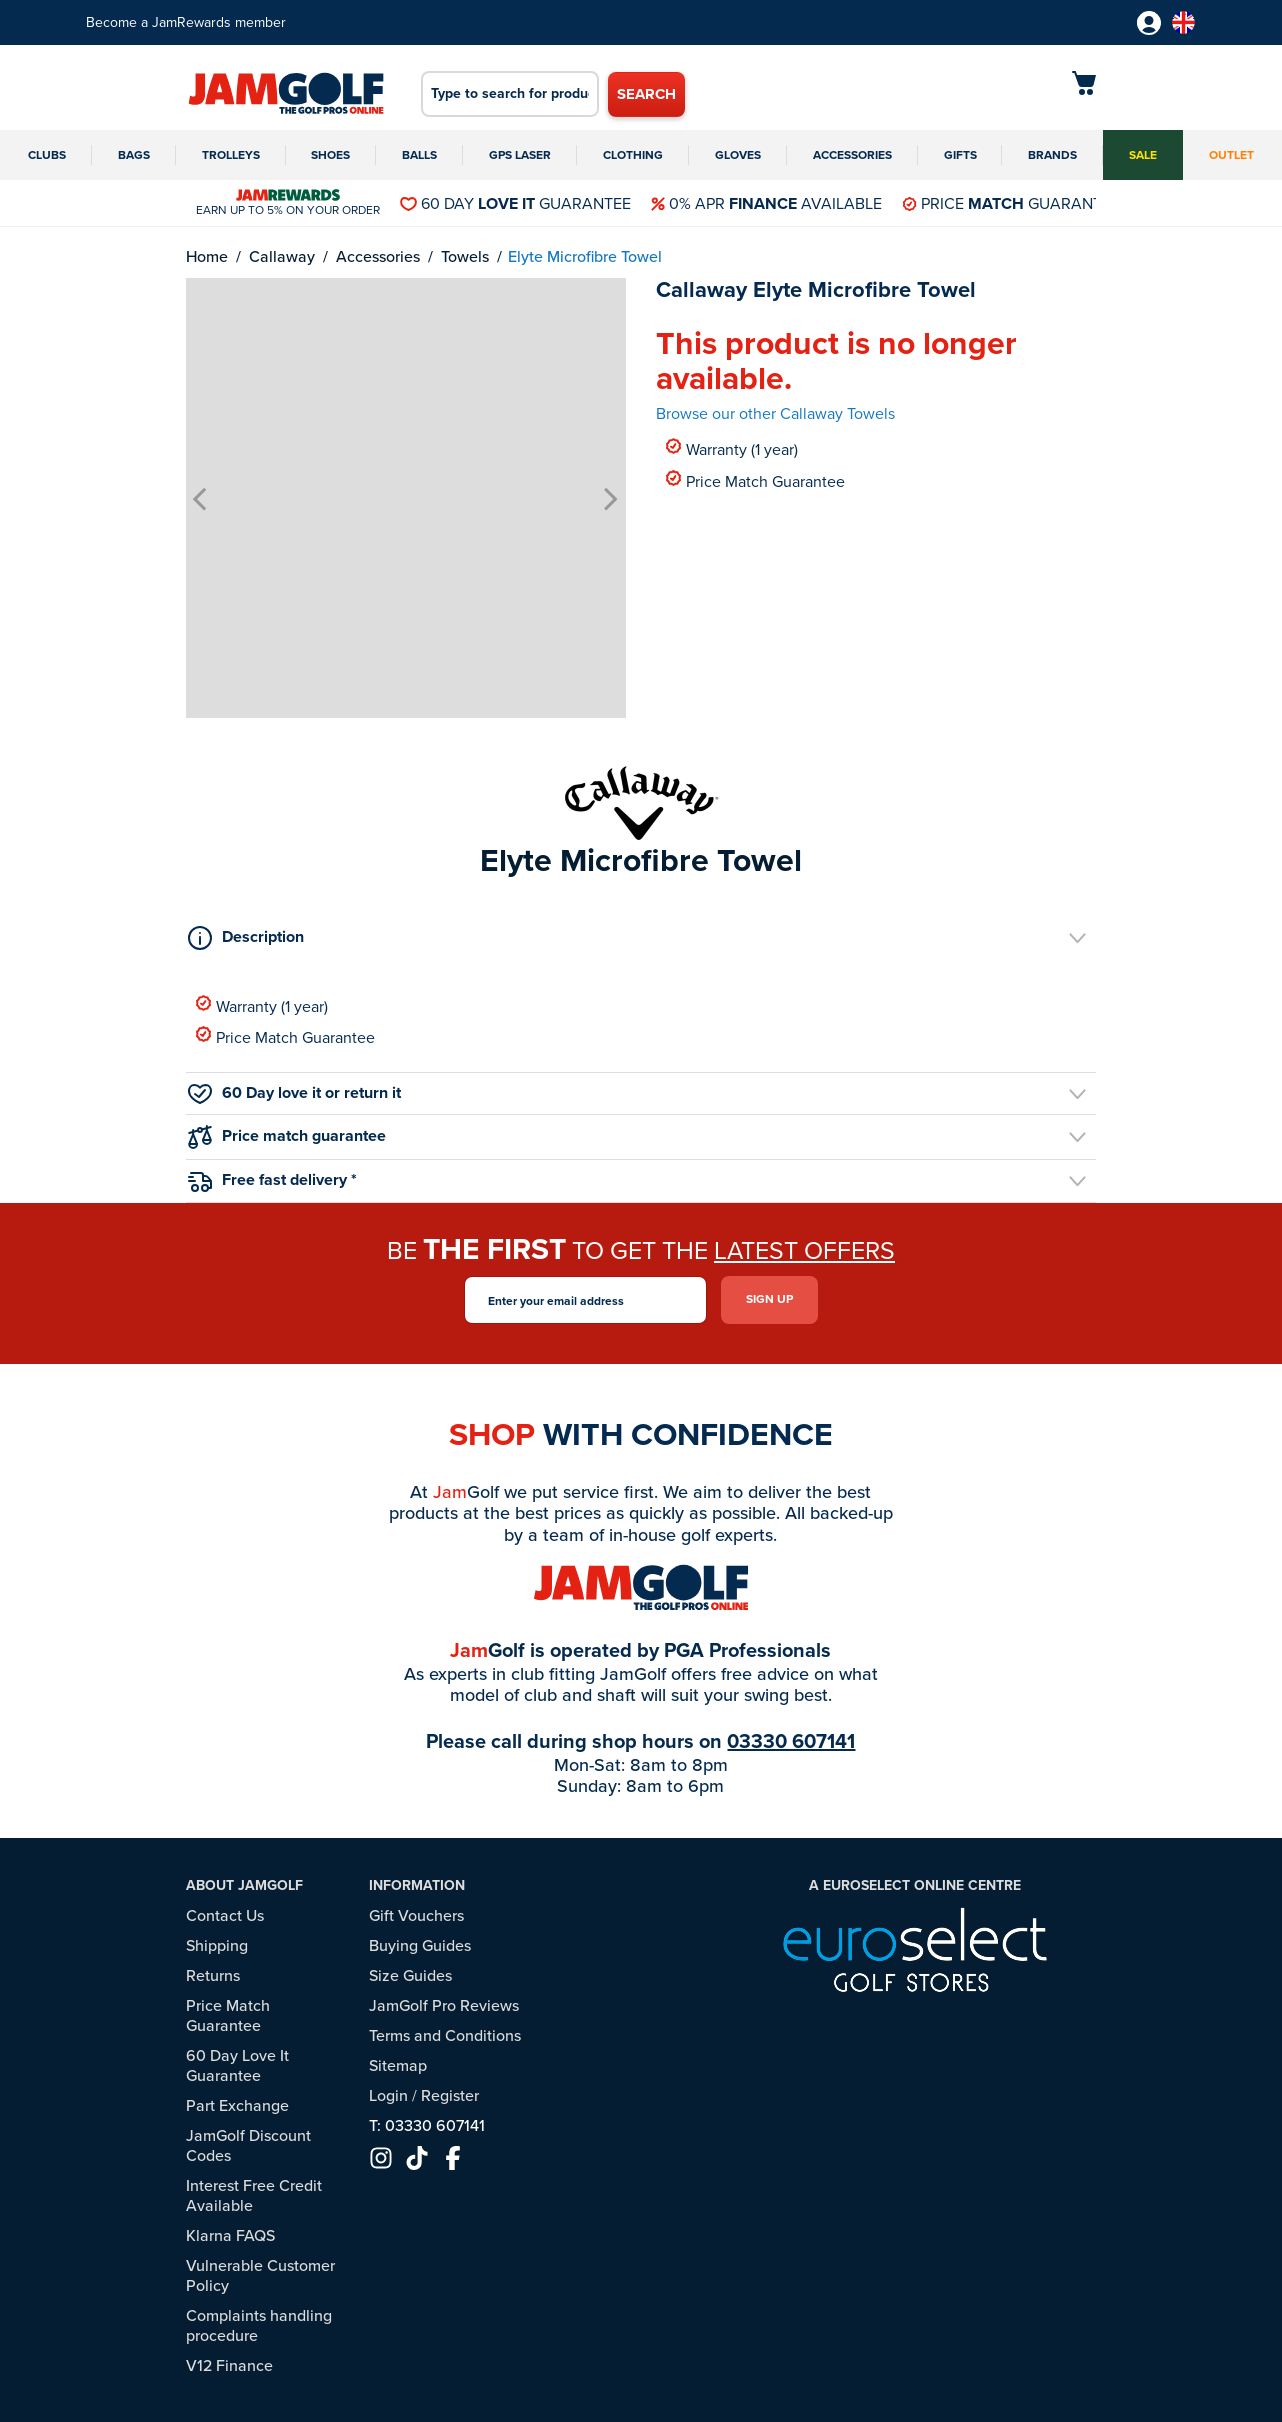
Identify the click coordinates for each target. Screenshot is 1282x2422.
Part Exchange (237, 2105)
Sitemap (398, 2065)
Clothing (633, 155)
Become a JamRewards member (186, 22)
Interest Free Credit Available (254, 2195)
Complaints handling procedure (259, 2325)
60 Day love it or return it (294, 1092)
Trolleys (231, 155)
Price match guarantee (287, 1136)
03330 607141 (791, 1741)
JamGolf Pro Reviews (444, 2005)
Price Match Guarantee (755, 480)
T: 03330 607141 (427, 2125)
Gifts (960, 155)
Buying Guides (420, 1945)
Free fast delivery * (272, 1179)
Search (646, 94)
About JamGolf (244, 1885)
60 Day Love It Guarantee (237, 2065)
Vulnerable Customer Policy (260, 2275)
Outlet (1231, 155)
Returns (213, 1975)
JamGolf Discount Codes (248, 2145)
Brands (1052, 155)
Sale (1143, 155)
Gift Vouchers (416, 1915)
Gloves (738, 155)
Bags (134, 155)
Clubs (47, 155)
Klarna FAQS (230, 2235)
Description (246, 937)
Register (450, 2095)
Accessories (852, 155)
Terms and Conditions (445, 2035)
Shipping (217, 1945)
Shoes (330, 155)
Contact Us (225, 1915)
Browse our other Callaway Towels (775, 413)
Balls (419, 155)
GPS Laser (520, 155)
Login (388, 2095)
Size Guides (410, 1975)
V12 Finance (229, 2365)
